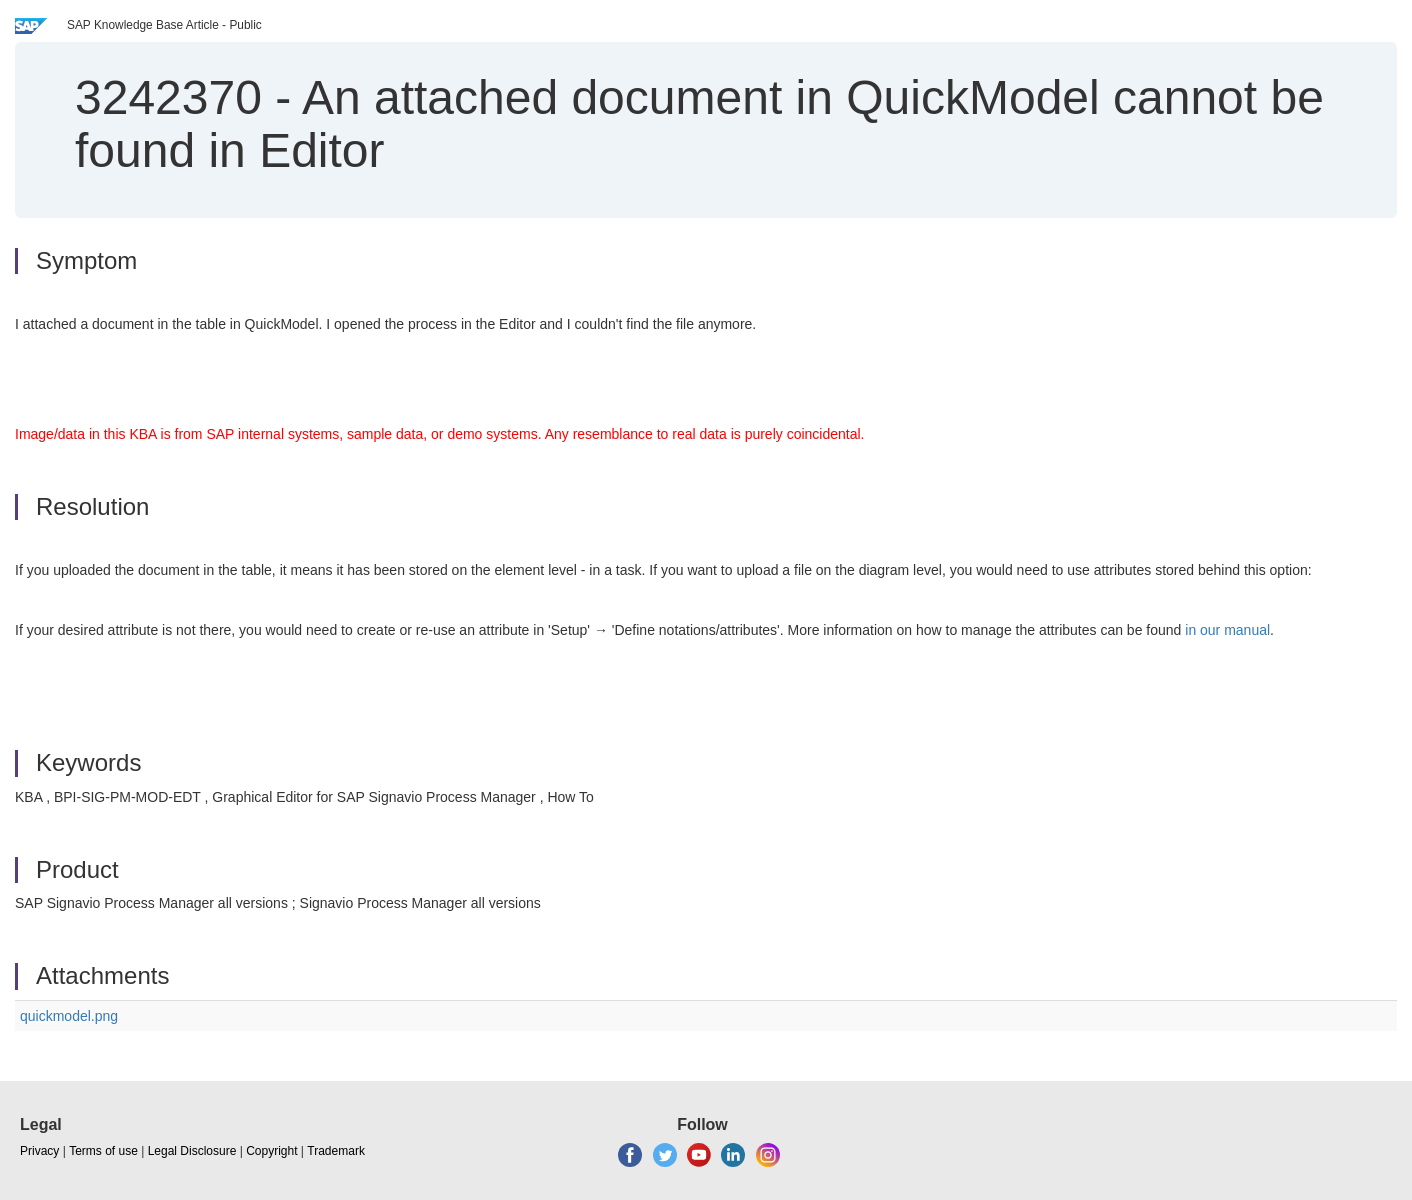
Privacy (39, 1151)
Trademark (336, 1151)
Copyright (271, 1151)
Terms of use (103, 1151)
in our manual (1227, 630)
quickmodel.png (69, 1016)
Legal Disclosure (192, 1151)
